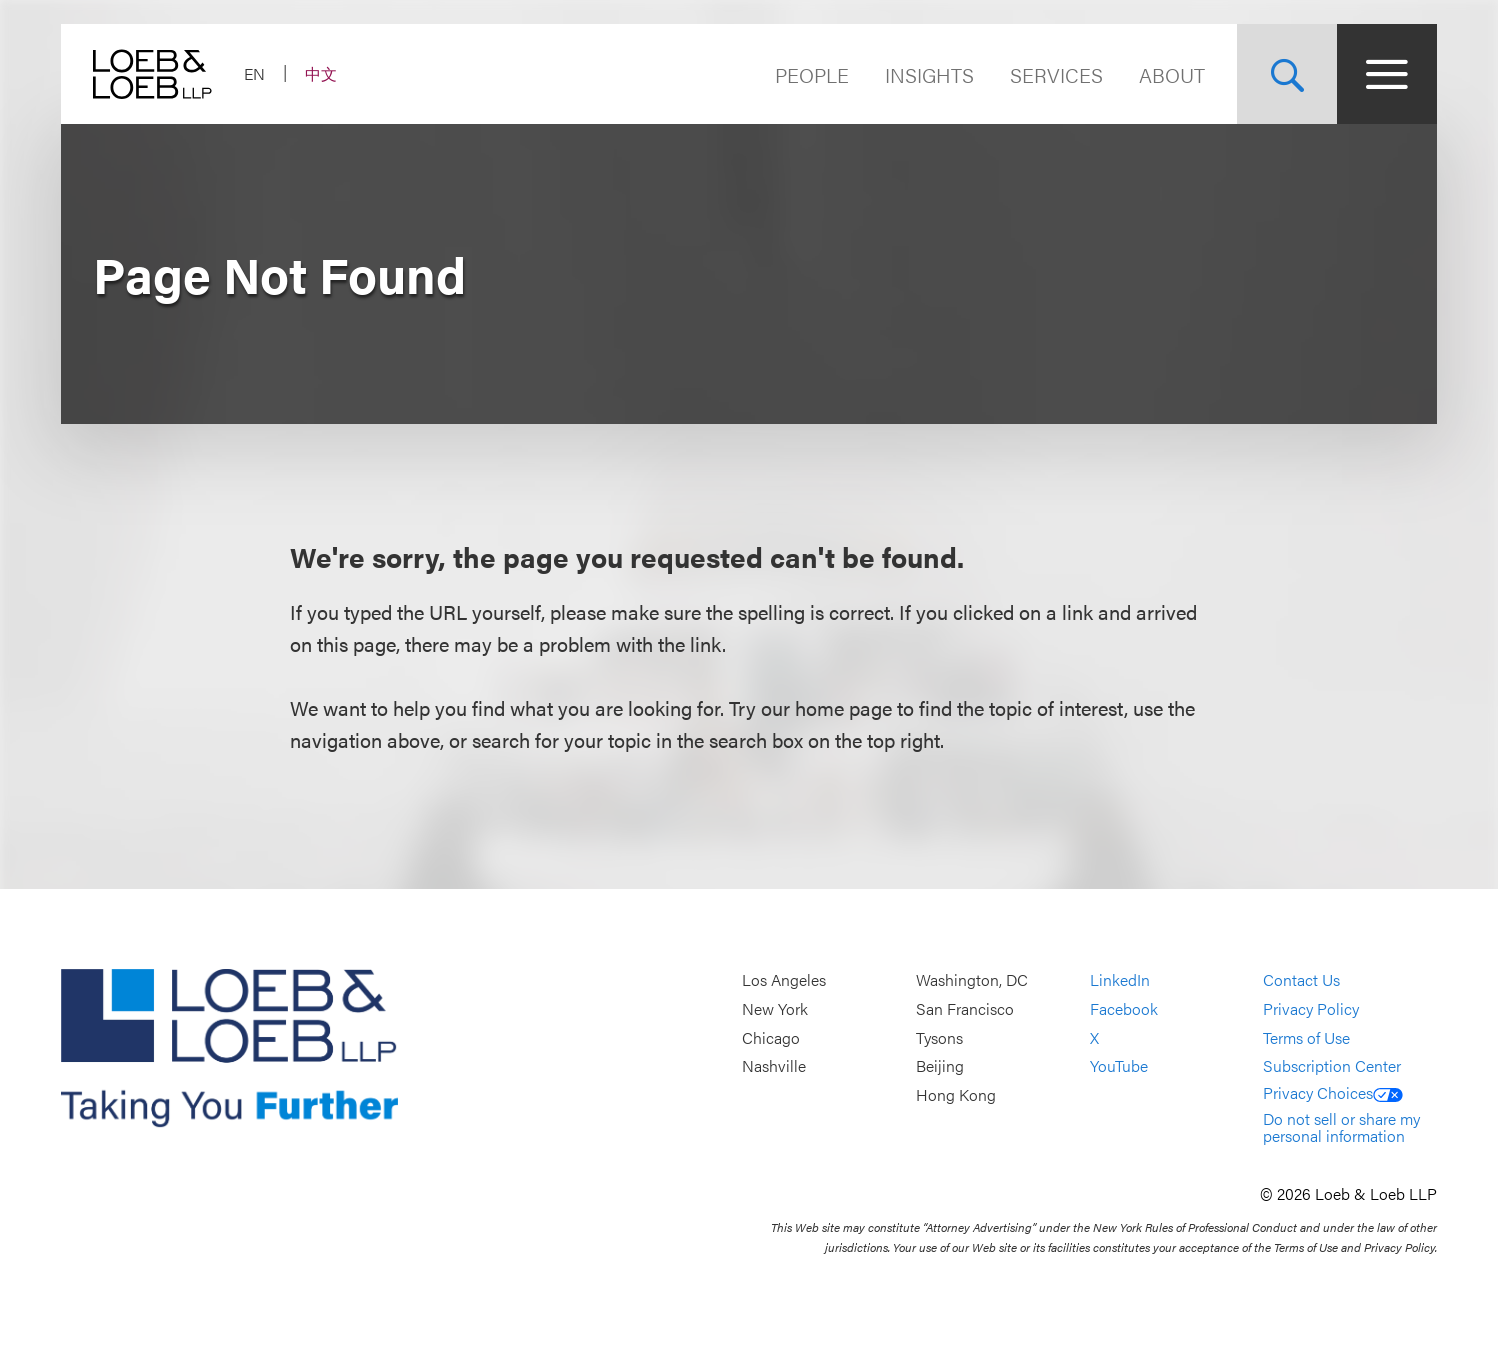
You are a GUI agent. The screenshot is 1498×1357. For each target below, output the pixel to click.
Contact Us (1301, 980)
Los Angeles (784, 980)
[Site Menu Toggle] (1387, 74)
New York (775, 1008)
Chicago (771, 1037)
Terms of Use (1306, 1037)
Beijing (940, 1065)
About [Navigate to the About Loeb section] (1172, 74)
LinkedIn (1120, 980)
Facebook (1124, 1008)
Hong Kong (956, 1094)
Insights (929, 74)
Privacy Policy (1311, 1008)
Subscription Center (1332, 1065)
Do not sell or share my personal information (1341, 1127)
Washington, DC (972, 980)
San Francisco (965, 1008)
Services (1056, 74)
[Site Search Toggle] (1287, 74)
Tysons (939, 1037)
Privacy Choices (1333, 1092)
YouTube (1119, 1065)
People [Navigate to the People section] (812, 74)
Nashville (774, 1065)
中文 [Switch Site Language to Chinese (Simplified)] (321, 73)
